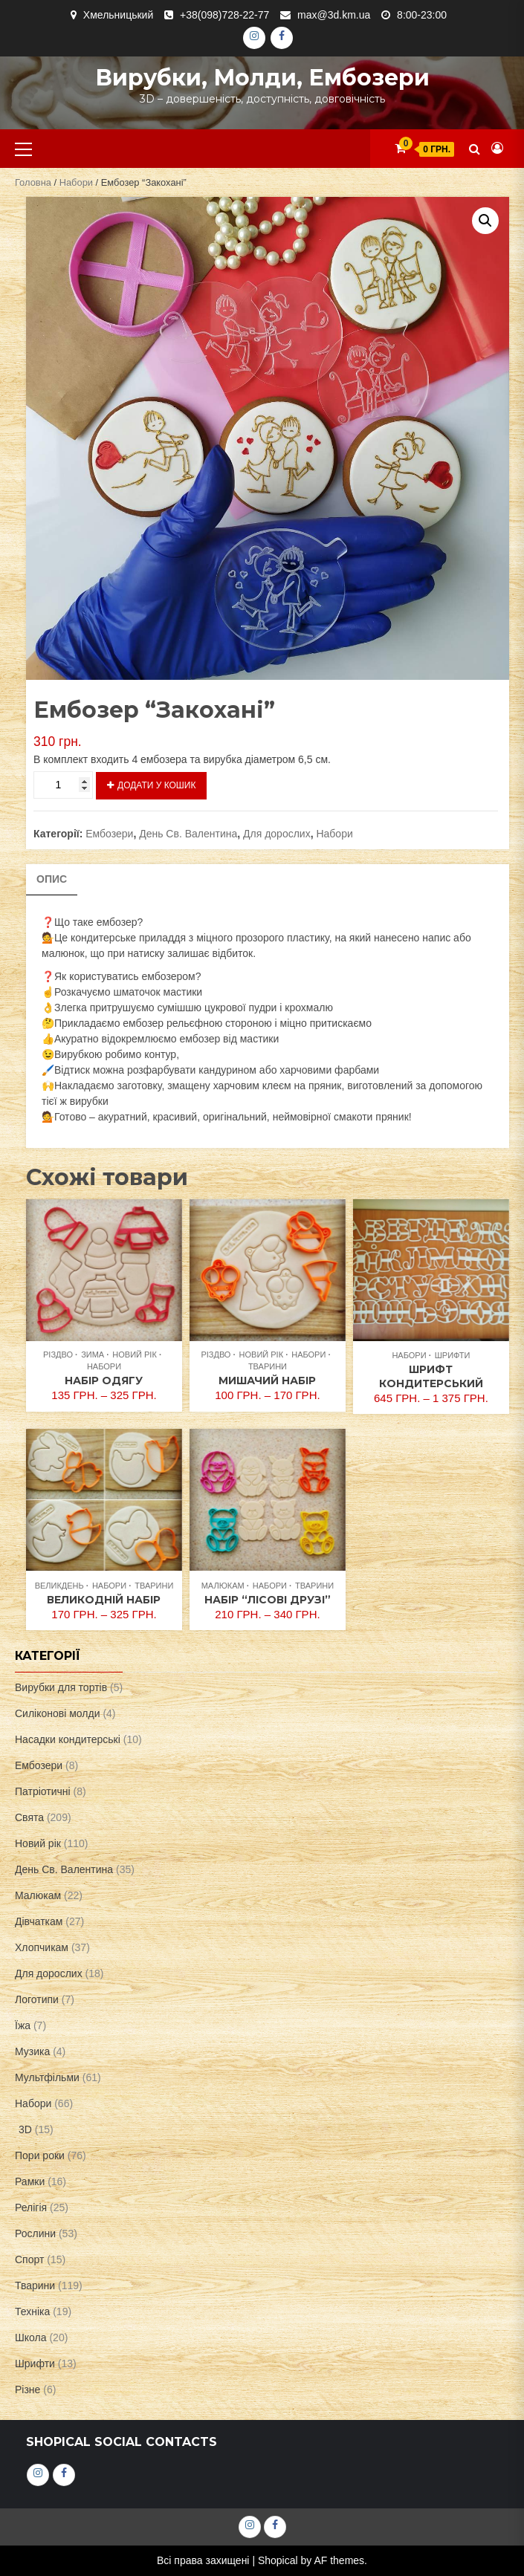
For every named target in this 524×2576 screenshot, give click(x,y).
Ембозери (109, 834)
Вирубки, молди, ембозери (262, 77)
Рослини (35, 2233)
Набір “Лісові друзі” (267, 1599)
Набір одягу (104, 1380)
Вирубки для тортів (61, 1687)
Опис (51, 879)
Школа (31, 2337)
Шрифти (452, 1355)
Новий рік (134, 1354)
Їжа (22, 2025)
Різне (27, 2389)
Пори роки (40, 2155)
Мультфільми (47, 2077)
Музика (32, 2051)
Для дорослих (277, 834)
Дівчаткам (38, 1921)
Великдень (59, 1585)
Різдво (58, 1354)
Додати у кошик (156, 785)
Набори (76, 182)
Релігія (31, 2207)
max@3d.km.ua (333, 15)
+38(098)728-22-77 (224, 15)
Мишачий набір (267, 1380)
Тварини (267, 1366)
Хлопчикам (41, 1947)
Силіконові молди (57, 1713)
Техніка (32, 2311)
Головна (33, 182)
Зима (92, 1354)
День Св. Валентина (188, 834)
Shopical (278, 2560)
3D (25, 2129)
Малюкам (223, 1585)
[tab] (51, 879)
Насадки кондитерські (67, 1739)
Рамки (30, 2181)
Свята (29, 1817)
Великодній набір (104, 1599)
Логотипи (37, 1999)
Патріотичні (43, 1791)
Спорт (29, 2259)
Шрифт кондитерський (431, 1376)
